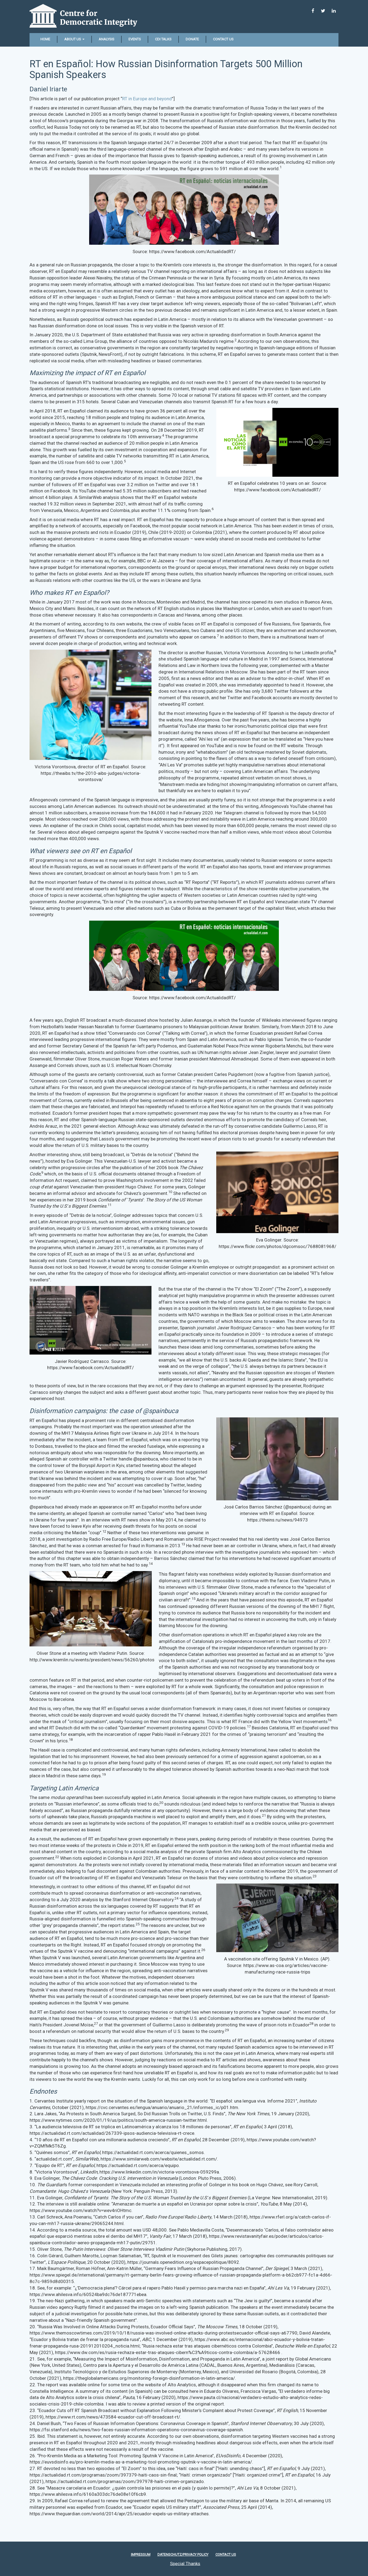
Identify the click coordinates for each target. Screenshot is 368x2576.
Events (134, 39)
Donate (192, 39)
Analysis (106, 39)
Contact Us (223, 39)
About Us (74, 39)
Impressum (140, 2554)
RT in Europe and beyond (147, 98)
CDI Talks (163, 39)
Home (45, 39)
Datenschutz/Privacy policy (182, 2554)
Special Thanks (185, 2563)
